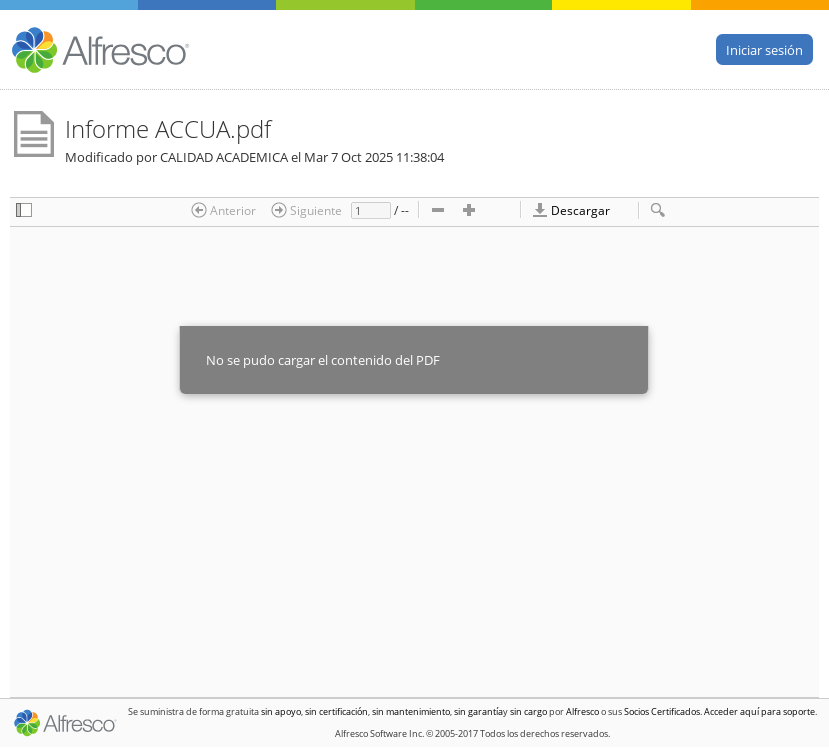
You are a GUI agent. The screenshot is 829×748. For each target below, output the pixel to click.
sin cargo (528, 711)
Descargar (571, 210)
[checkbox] (24, 211)
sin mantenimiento (411, 711)
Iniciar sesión (764, 49)
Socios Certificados (662, 711)
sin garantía (478, 711)
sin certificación (336, 711)
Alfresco (582, 711)
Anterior (223, 210)
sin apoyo (281, 711)
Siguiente (306, 210)
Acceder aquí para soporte (759, 711)
